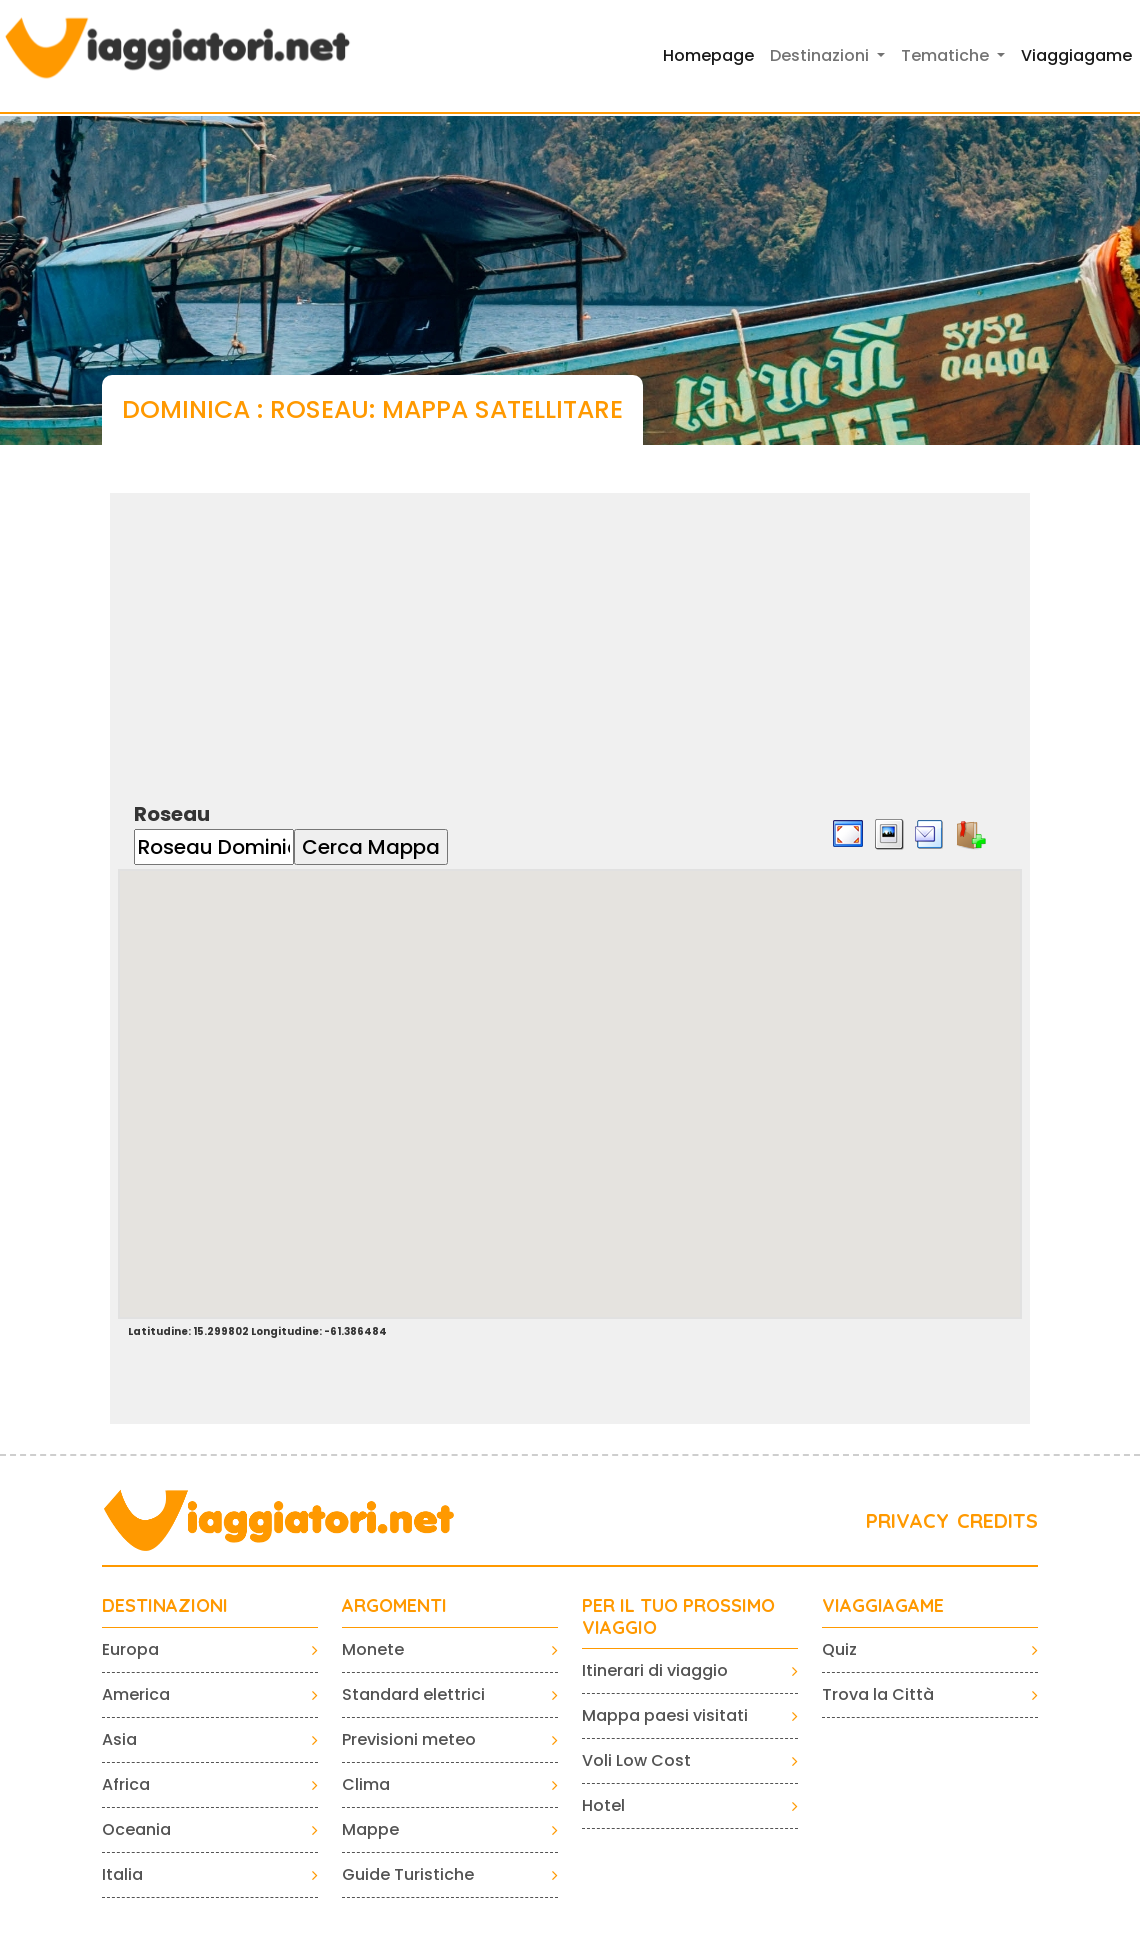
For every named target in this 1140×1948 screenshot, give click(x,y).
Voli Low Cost (636, 1760)
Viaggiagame (1076, 55)
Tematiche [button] (947, 55)
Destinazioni (165, 1606)
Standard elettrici (413, 1694)
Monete (373, 1649)
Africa (126, 1784)
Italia (122, 1874)
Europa (130, 1649)
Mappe (370, 1829)
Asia (119, 1739)
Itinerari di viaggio (655, 1670)
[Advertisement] (570, 633)
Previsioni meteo (409, 1739)
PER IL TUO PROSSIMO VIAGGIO (678, 1616)
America (136, 1694)
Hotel (603, 1805)
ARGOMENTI (394, 1606)
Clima (366, 1784)
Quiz (839, 1649)
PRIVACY (907, 1520)
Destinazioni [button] (821, 55)
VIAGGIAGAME (883, 1606)
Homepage (708, 55)
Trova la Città (878, 1694)
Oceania (136, 1829)
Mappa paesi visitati (665, 1715)
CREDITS (997, 1520)
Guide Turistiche (408, 1874)
